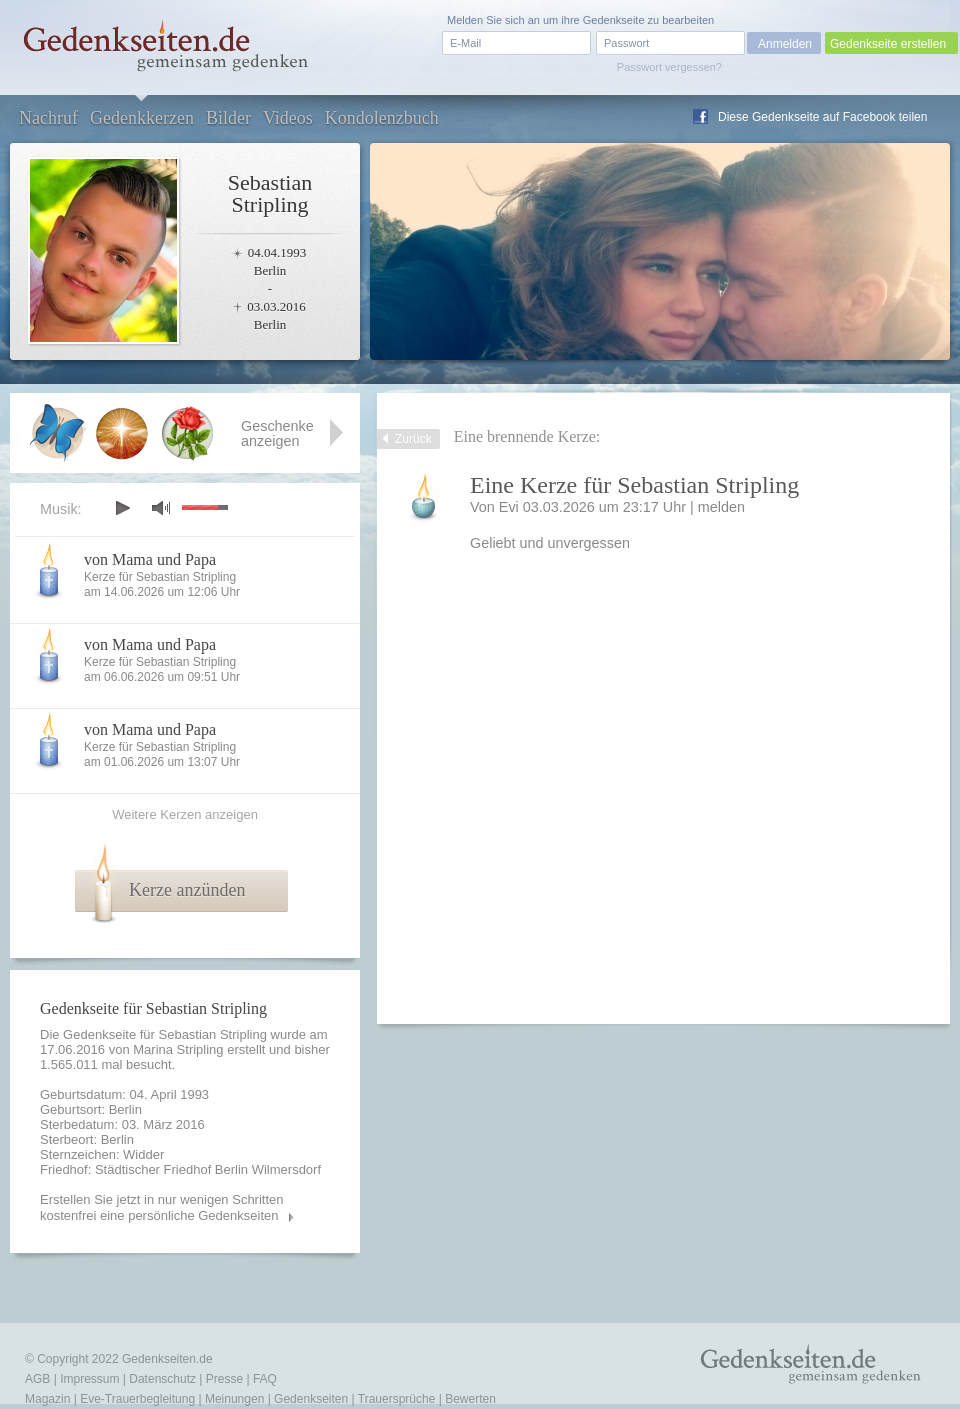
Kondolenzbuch (382, 118)
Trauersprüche (397, 1399)
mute (161, 507)
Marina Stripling (178, 1049)
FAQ (265, 1379)
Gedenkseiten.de (167, 1359)
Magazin (47, 1399)
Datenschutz (162, 1379)
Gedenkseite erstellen (888, 44)
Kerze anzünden (187, 890)
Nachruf (48, 118)
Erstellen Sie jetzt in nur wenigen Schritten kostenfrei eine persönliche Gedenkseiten (162, 1207)
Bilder (228, 118)
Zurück (413, 439)
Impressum (89, 1379)
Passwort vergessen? (669, 67)
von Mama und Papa (150, 559)
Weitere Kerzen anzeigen (185, 814)
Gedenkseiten (311, 1399)
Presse (224, 1379)
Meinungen (234, 1399)
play (122, 508)
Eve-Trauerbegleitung (137, 1399)
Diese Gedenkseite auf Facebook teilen (822, 117)
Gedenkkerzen (142, 118)
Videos (288, 118)
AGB (37, 1379)
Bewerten (470, 1399)
